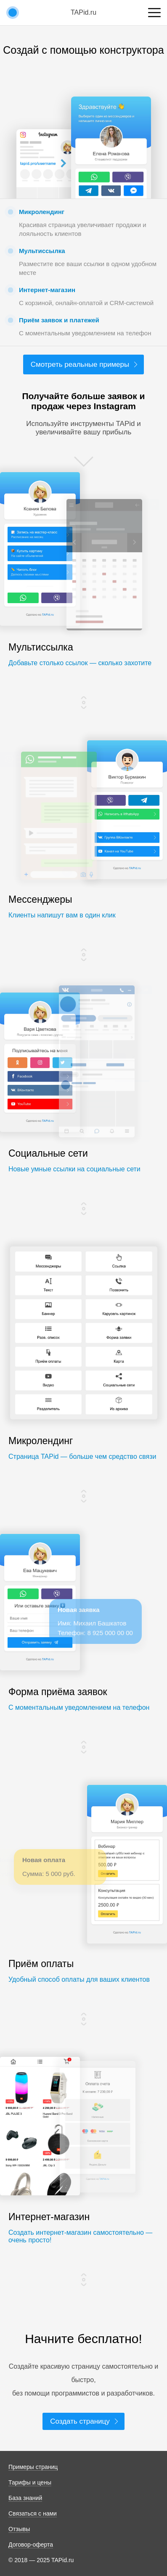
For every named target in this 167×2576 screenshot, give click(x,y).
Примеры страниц (33, 2467)
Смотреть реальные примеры (80, 364)
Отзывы (19, 2529)
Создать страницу (80, 2421)
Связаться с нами (32, 2513)
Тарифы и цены (29, 2482)
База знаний (25, 2498)
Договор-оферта (30, 2544)
